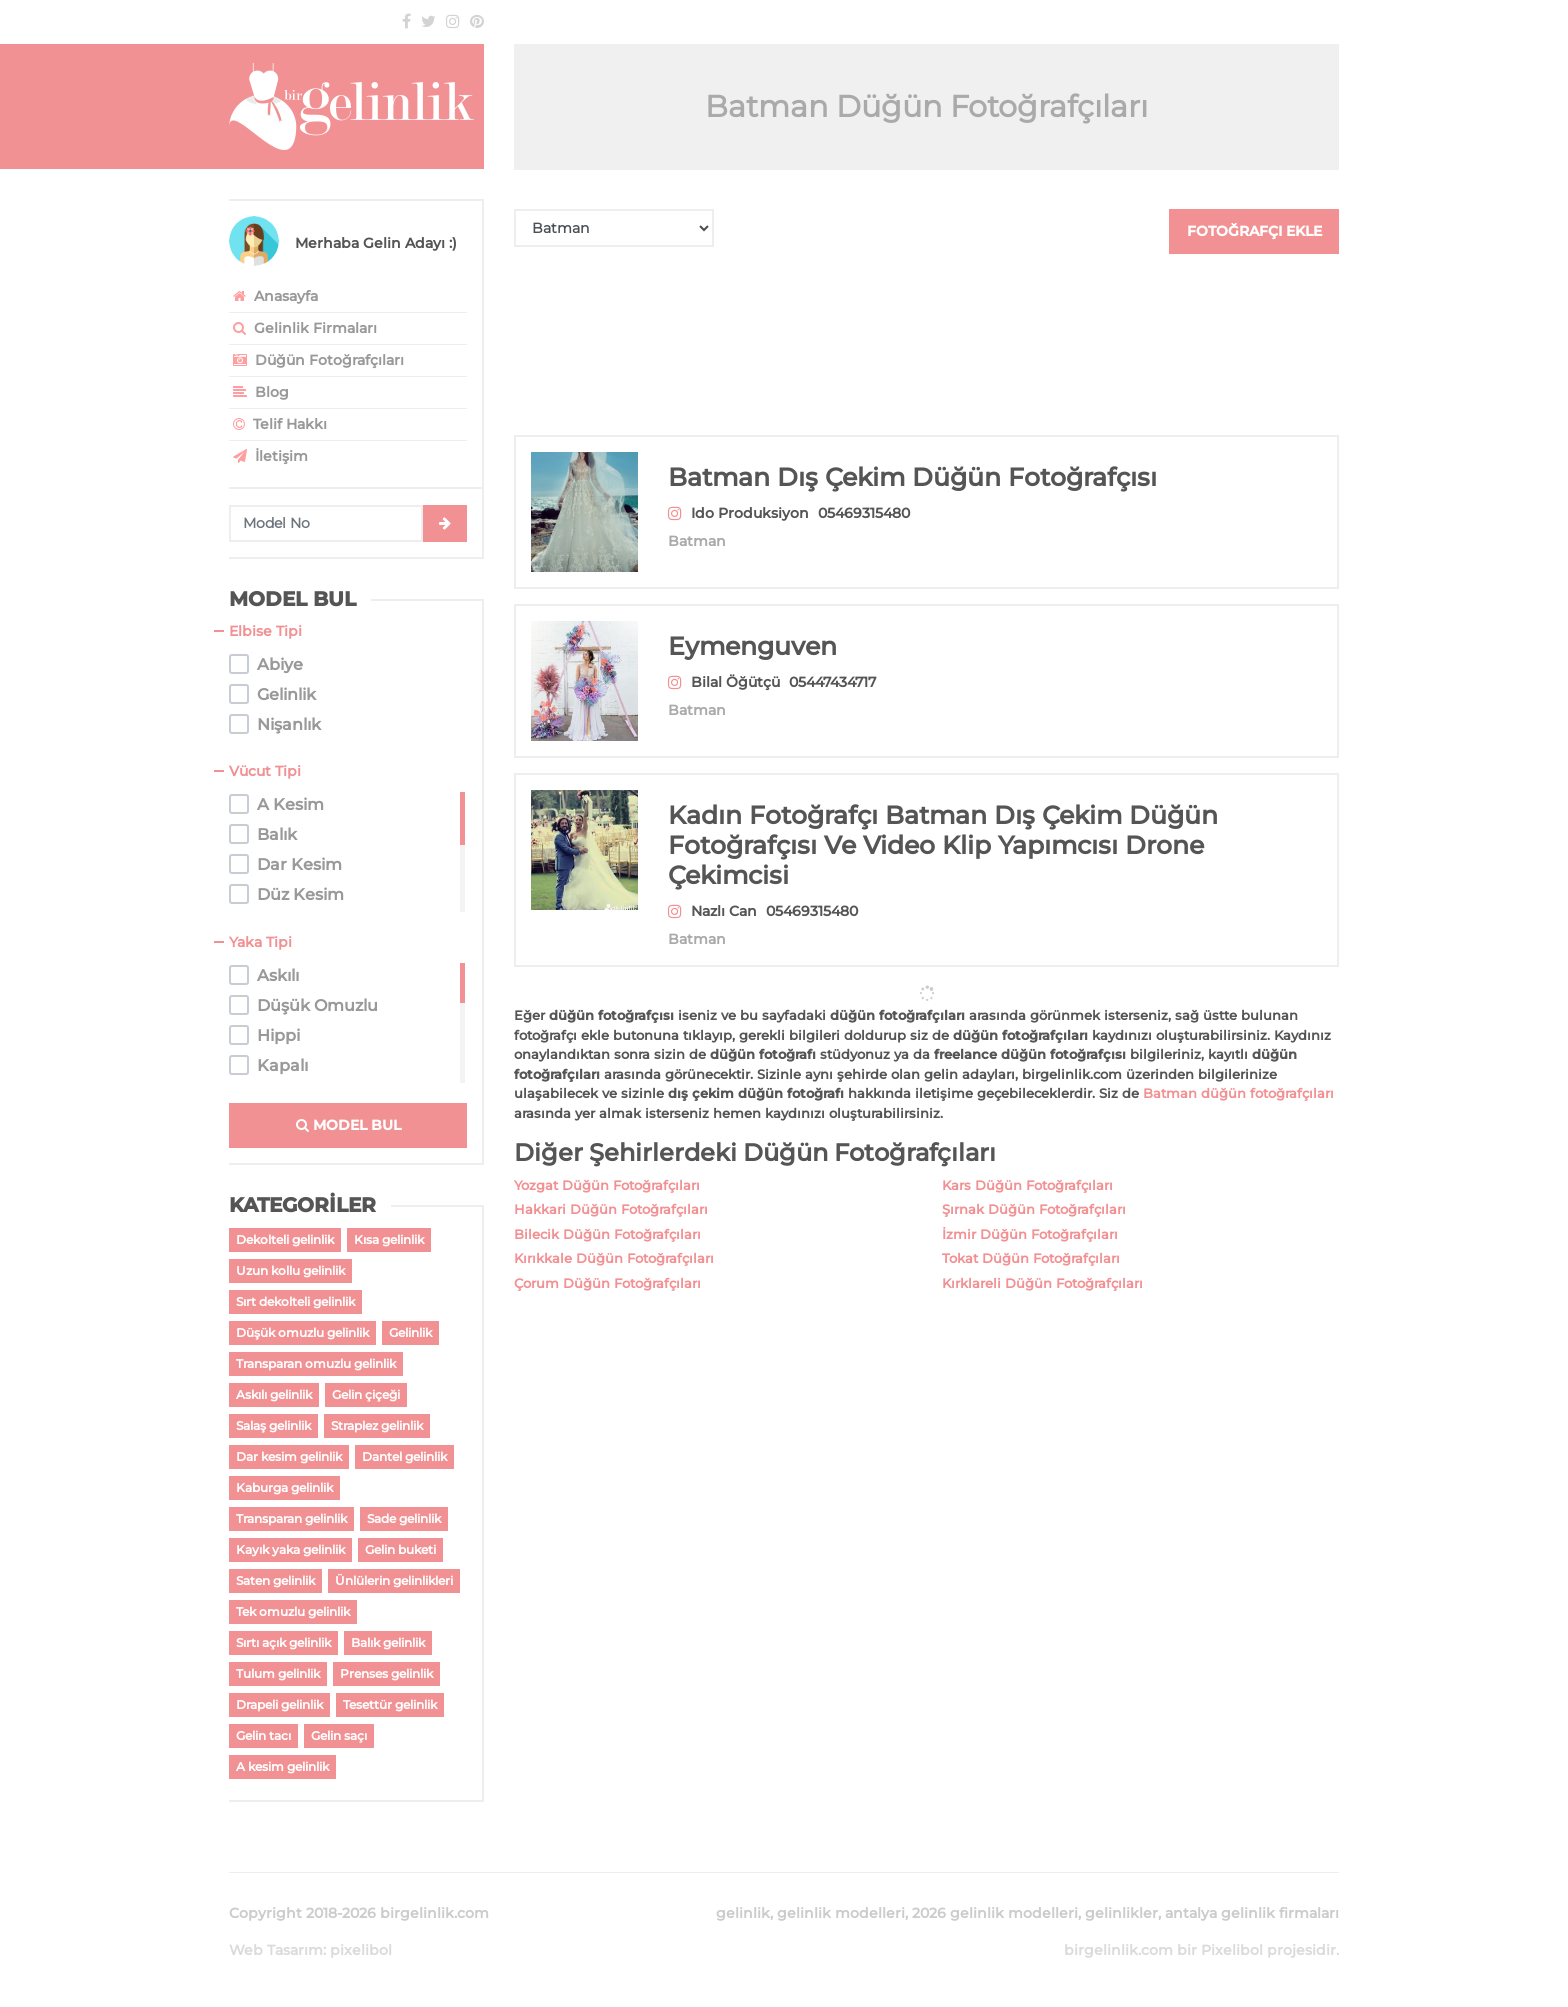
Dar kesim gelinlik (289, 1456)
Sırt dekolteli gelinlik (295, 1301)
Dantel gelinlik (404, 1456)
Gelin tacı (263, 1735)
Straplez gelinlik (377, 1425)
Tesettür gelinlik (390, 1704)
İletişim (268, 456)
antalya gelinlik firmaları (1252, 1913)
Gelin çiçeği (366, 1394)
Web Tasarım (276, 1950)
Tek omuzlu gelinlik (293, 1611)
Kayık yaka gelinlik (290, 1549)
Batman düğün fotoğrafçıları (1238, 1069)
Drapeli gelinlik (279, 1704)
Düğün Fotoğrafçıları (316, 360)
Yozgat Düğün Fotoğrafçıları (607, 1161)
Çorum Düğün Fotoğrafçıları (607, 1259)
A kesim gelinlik (282, 1766)
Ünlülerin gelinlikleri (394, 1580)
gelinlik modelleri (841, 1913)
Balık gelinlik (388, 1642)
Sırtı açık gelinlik (283, 1642)
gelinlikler (1121, 1913)
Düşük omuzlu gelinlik (302, 1332)
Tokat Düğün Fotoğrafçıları (1031, 1234)
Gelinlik (410, 1332)
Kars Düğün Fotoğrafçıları (1027, 1161)
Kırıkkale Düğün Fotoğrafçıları (614, 1234)
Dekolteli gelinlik (285, 1239)
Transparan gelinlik (291, 1518)
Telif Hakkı (278, 424)
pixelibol (361, 1950)
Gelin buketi (400, 1549)
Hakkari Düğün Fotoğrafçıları (611, 1185)
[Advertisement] (926, 344)
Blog (259, 392)
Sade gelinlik (404, 1518)
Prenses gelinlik (386, 1673)
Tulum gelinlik (278, 1673)
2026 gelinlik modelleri (995, 1913)
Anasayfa (273, 296)
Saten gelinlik (275, 1580)
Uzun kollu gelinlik (290, 1270)
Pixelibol (1232, 1950)
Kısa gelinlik (389, 1239)
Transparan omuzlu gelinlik (316, 1363)
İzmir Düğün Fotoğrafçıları (1030, 1210)
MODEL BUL (348, 1125)
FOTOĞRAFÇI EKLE (1254, 231)
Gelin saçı (339, 1735)
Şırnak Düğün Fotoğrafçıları (1034, 1185)
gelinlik (743, 1913)
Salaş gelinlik (273, 1425)
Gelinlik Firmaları (303, 328)
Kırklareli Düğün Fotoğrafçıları (1042, 1259)
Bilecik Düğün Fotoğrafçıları (607, 1210)
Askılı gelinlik (274, 1394)
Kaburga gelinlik (284, 1487)
